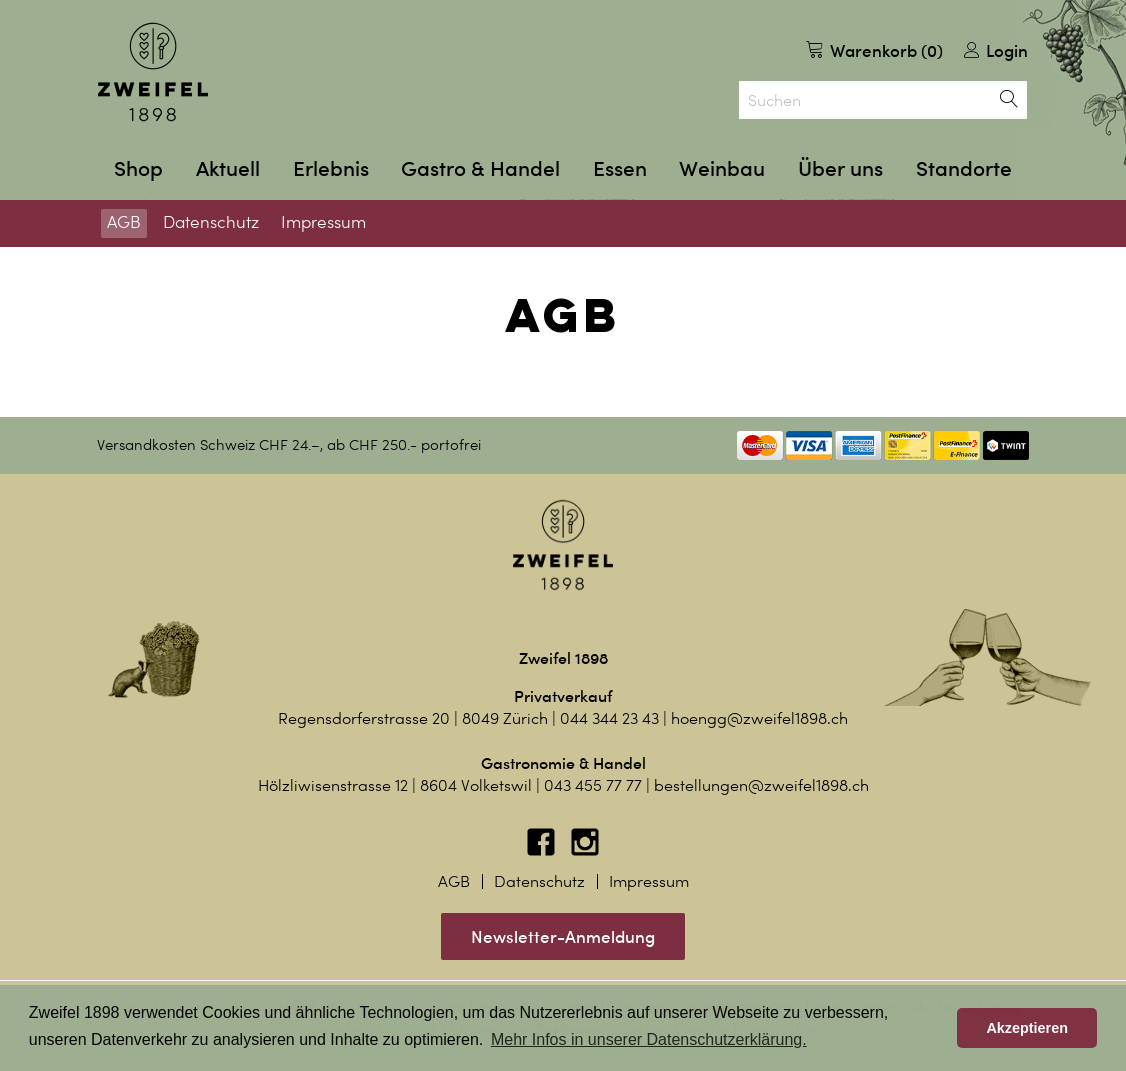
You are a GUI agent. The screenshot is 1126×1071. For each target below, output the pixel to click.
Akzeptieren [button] (1027, 1028)
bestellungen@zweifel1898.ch (761, 785)
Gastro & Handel (480, 168)
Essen (620, 168)
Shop (138, 168)
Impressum (323, 222)
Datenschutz (211, 222)
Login (996, 50)
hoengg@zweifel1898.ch (759, 718)
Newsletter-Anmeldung (563, 936)
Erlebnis (331, 168)
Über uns (840, 168)
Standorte (964, 168)
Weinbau (722, 168)
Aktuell (228, 168)
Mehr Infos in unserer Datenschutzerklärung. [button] (649, 1039)
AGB (124, 222)
